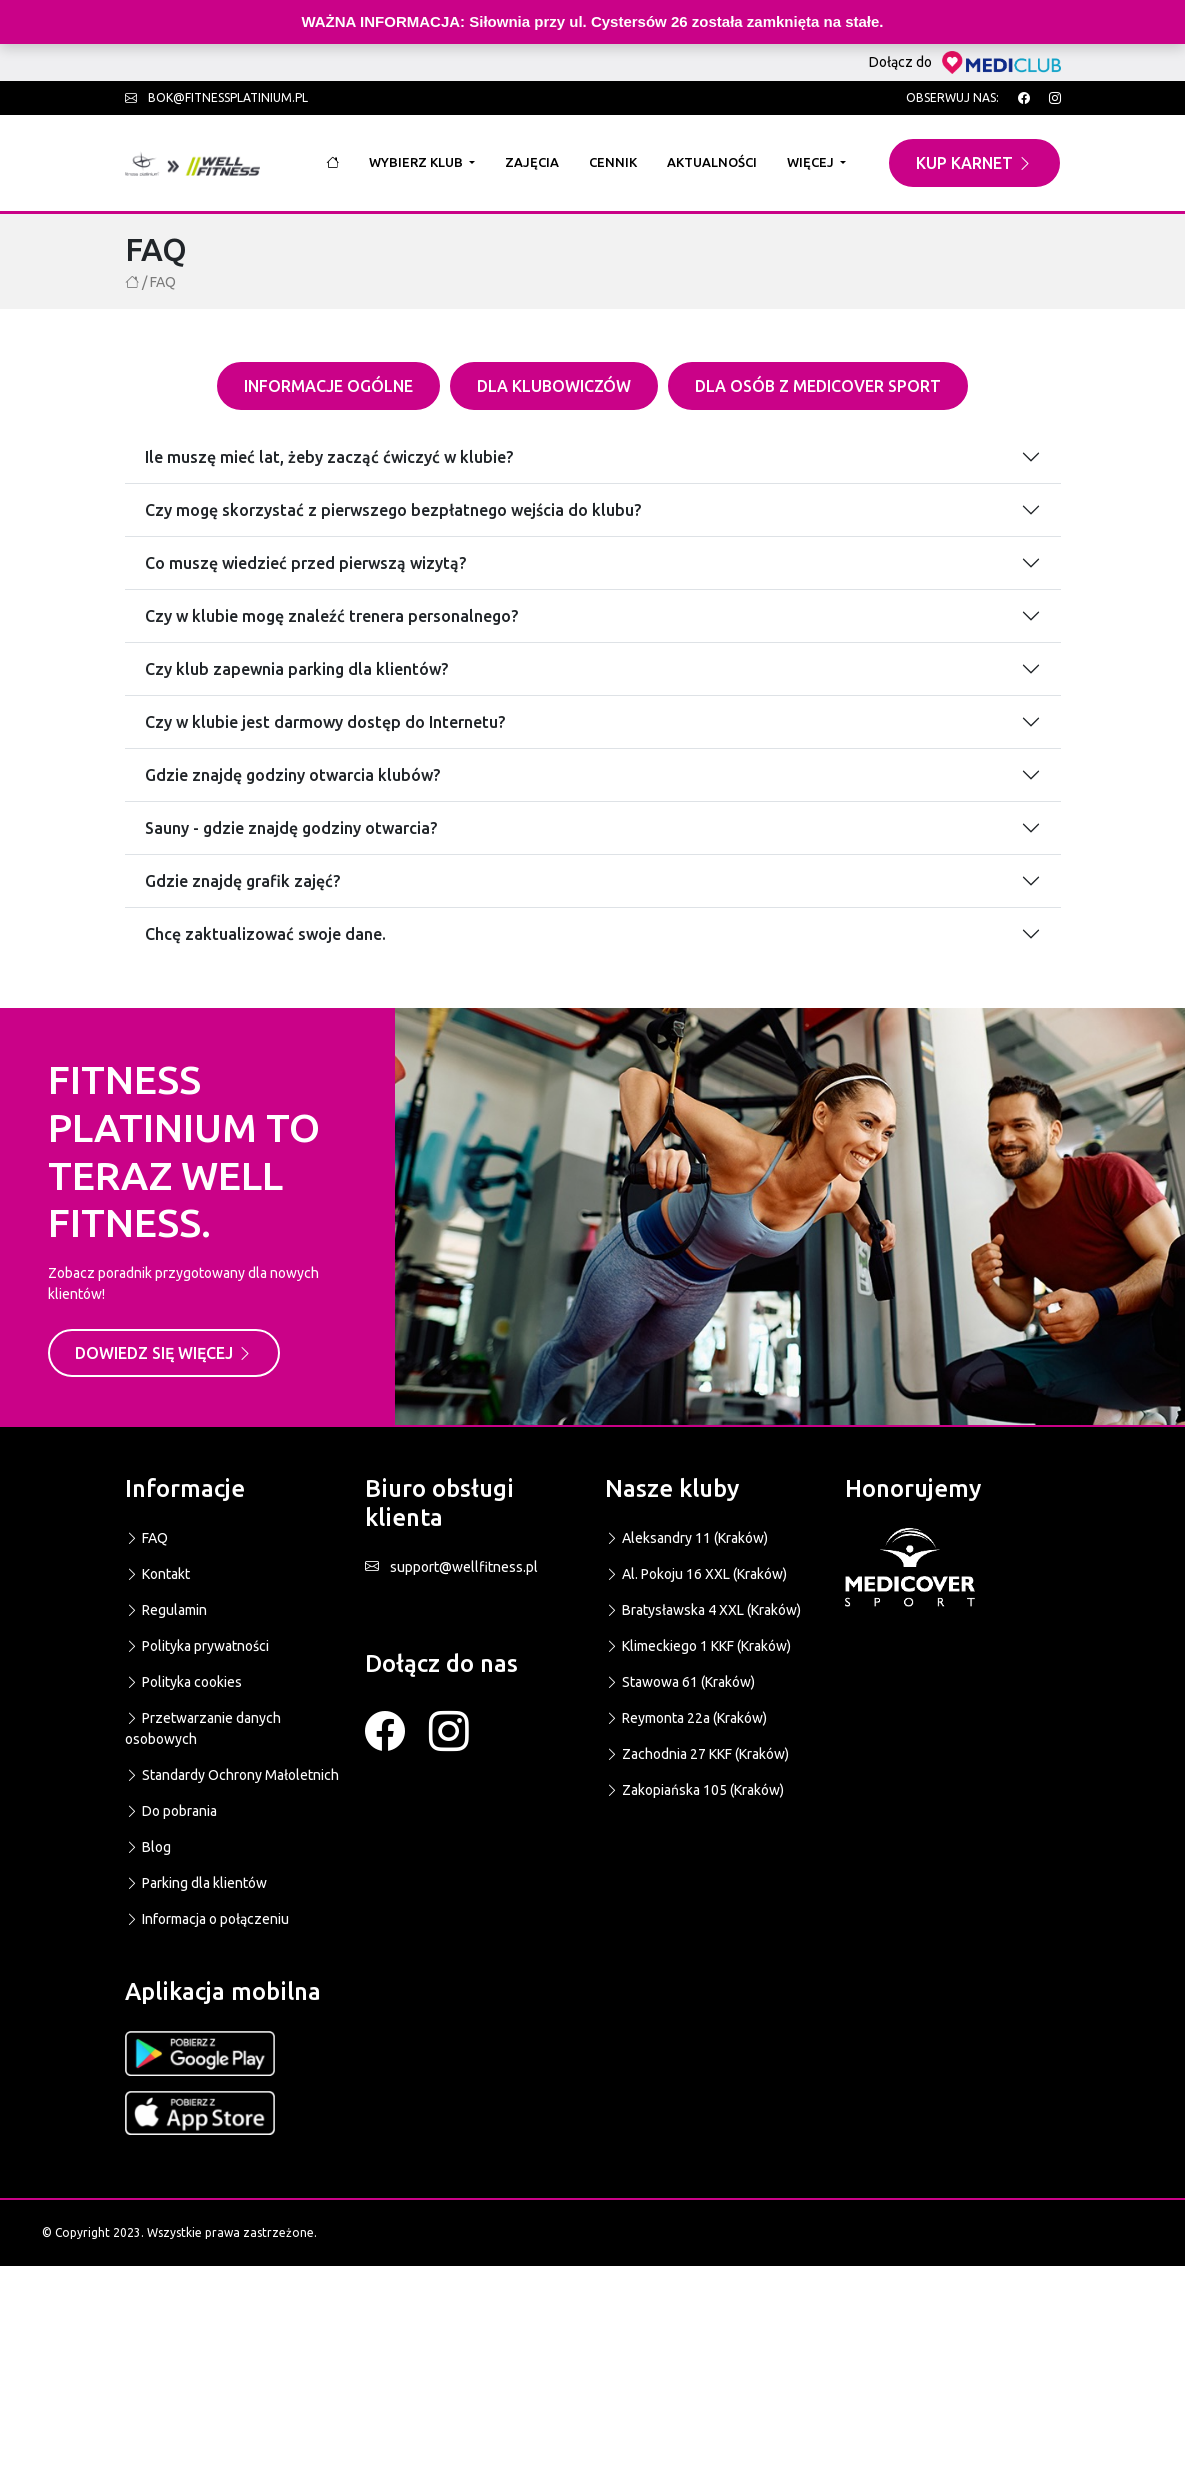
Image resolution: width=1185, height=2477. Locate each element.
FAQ (146, 1538)
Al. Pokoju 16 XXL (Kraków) (696, 1574)
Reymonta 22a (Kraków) (686, 1718)
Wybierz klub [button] (417, 162)
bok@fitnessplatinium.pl (216, 97)
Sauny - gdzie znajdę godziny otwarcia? (291, 828)
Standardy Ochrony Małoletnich (232, 1775)
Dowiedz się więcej (164, 1353)
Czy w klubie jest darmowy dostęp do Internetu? (325, 722)
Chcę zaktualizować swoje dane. (265, 934)
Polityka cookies (183, 1682)
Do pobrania (171, 1811)
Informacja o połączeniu (207, 1919)
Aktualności (712, 162)
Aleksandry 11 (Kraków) (686, 1538)
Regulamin (166, 1610)
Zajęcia (532, 162)
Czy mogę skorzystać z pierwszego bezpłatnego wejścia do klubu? (393, 510)
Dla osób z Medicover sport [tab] (818, 386)
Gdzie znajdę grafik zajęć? (242, 881)
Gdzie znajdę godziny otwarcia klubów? (292, 775)
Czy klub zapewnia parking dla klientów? (296, 669)
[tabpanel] (593, 683)
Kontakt (157, 1574)
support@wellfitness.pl (451, 1567)
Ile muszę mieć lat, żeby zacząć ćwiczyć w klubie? (329, 457)
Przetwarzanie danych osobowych (203, 1728)
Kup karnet (974, 163)
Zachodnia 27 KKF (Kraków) (697, 1754)
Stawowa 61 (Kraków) (680, 1682)
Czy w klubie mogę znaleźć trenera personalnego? (331, 616)
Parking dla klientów (196, 1883)
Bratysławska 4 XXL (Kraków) (703, 1610)
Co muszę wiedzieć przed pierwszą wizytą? (305, 563)
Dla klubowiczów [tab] (554, 386)
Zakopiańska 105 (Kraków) (694, 1790)
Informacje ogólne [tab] (328, 386)
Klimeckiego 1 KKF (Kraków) (698, 1646)
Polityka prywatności (197, 1646)
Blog (148, 1847)
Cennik (613, 162)
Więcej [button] (812, 162)
